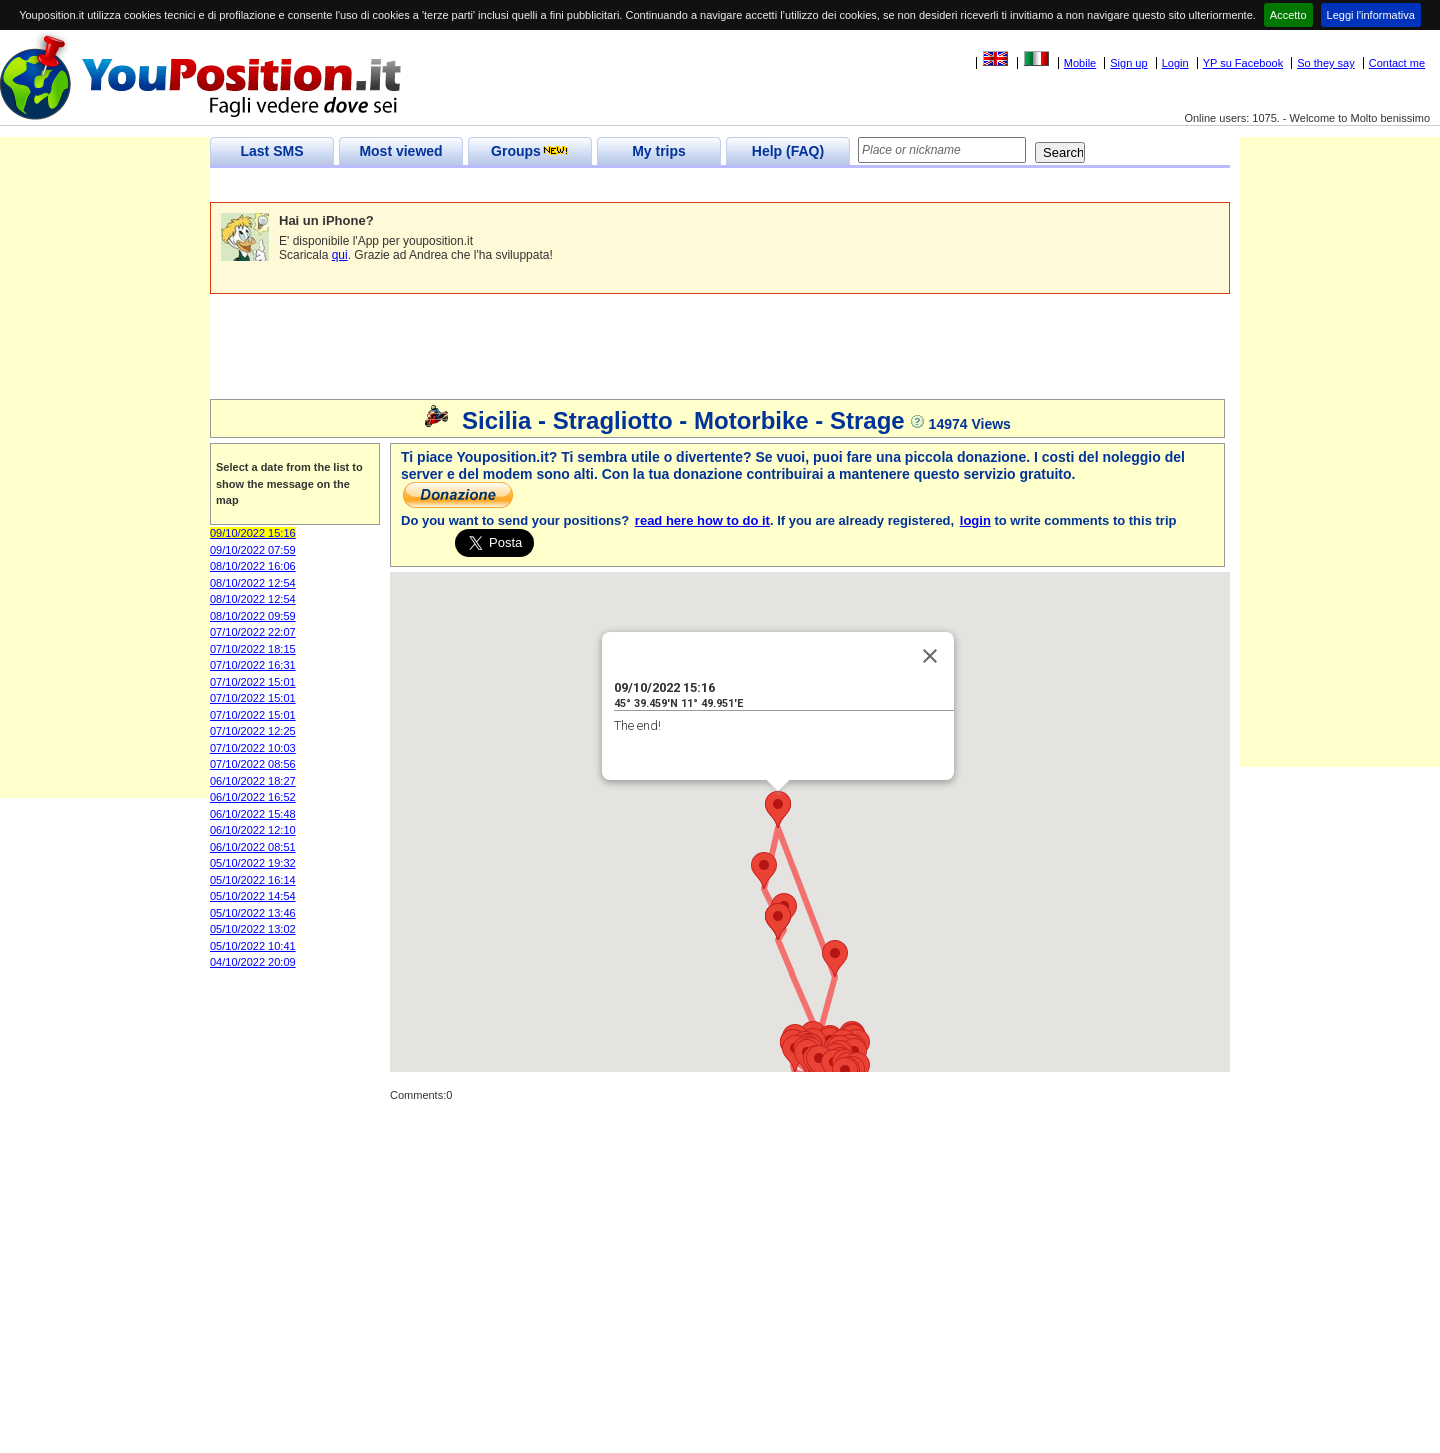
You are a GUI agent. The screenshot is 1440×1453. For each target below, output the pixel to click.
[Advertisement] (574, 185)
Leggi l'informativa (1371, 15)
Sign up (1128, 63)
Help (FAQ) (788, 151)
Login (1175, 63)
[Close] (930, 656)
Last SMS (271, 151)
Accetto (1288, 15)
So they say (1325, 63)
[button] (835, 958)
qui (340, 255)
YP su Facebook (1243, 63)
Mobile (1080, 63)
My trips (659, 151)
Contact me (1397, 63)
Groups (530, 151)
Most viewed (400, 151)
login (975, 520)
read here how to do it (702, 520)
